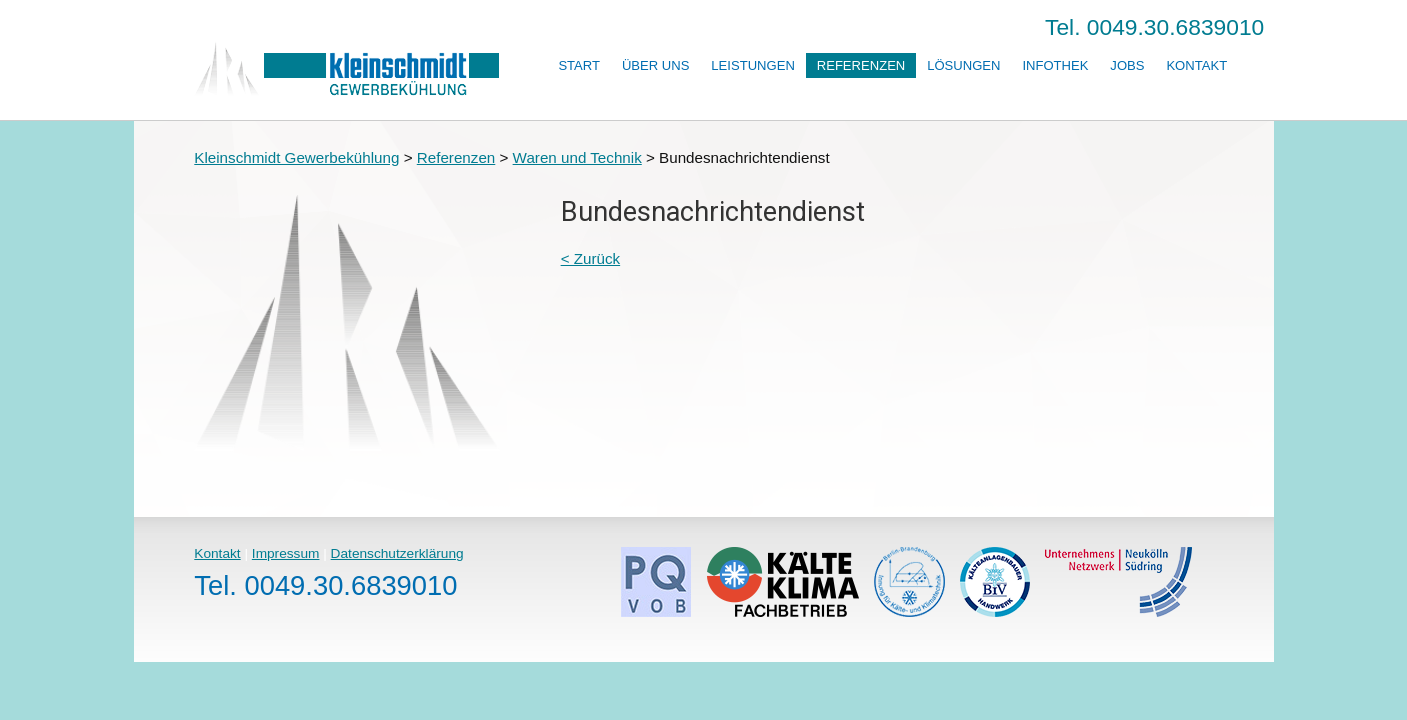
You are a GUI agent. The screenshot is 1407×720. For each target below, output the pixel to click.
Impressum (286, 553)
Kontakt (1196, 65)
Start (579, 65)
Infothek (1055, 65)
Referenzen (861, 65)
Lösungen (963, 65)
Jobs (1127, 65)
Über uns (656, 65)
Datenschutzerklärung (397, 553)
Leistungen (752, 65)
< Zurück (591, 258)
